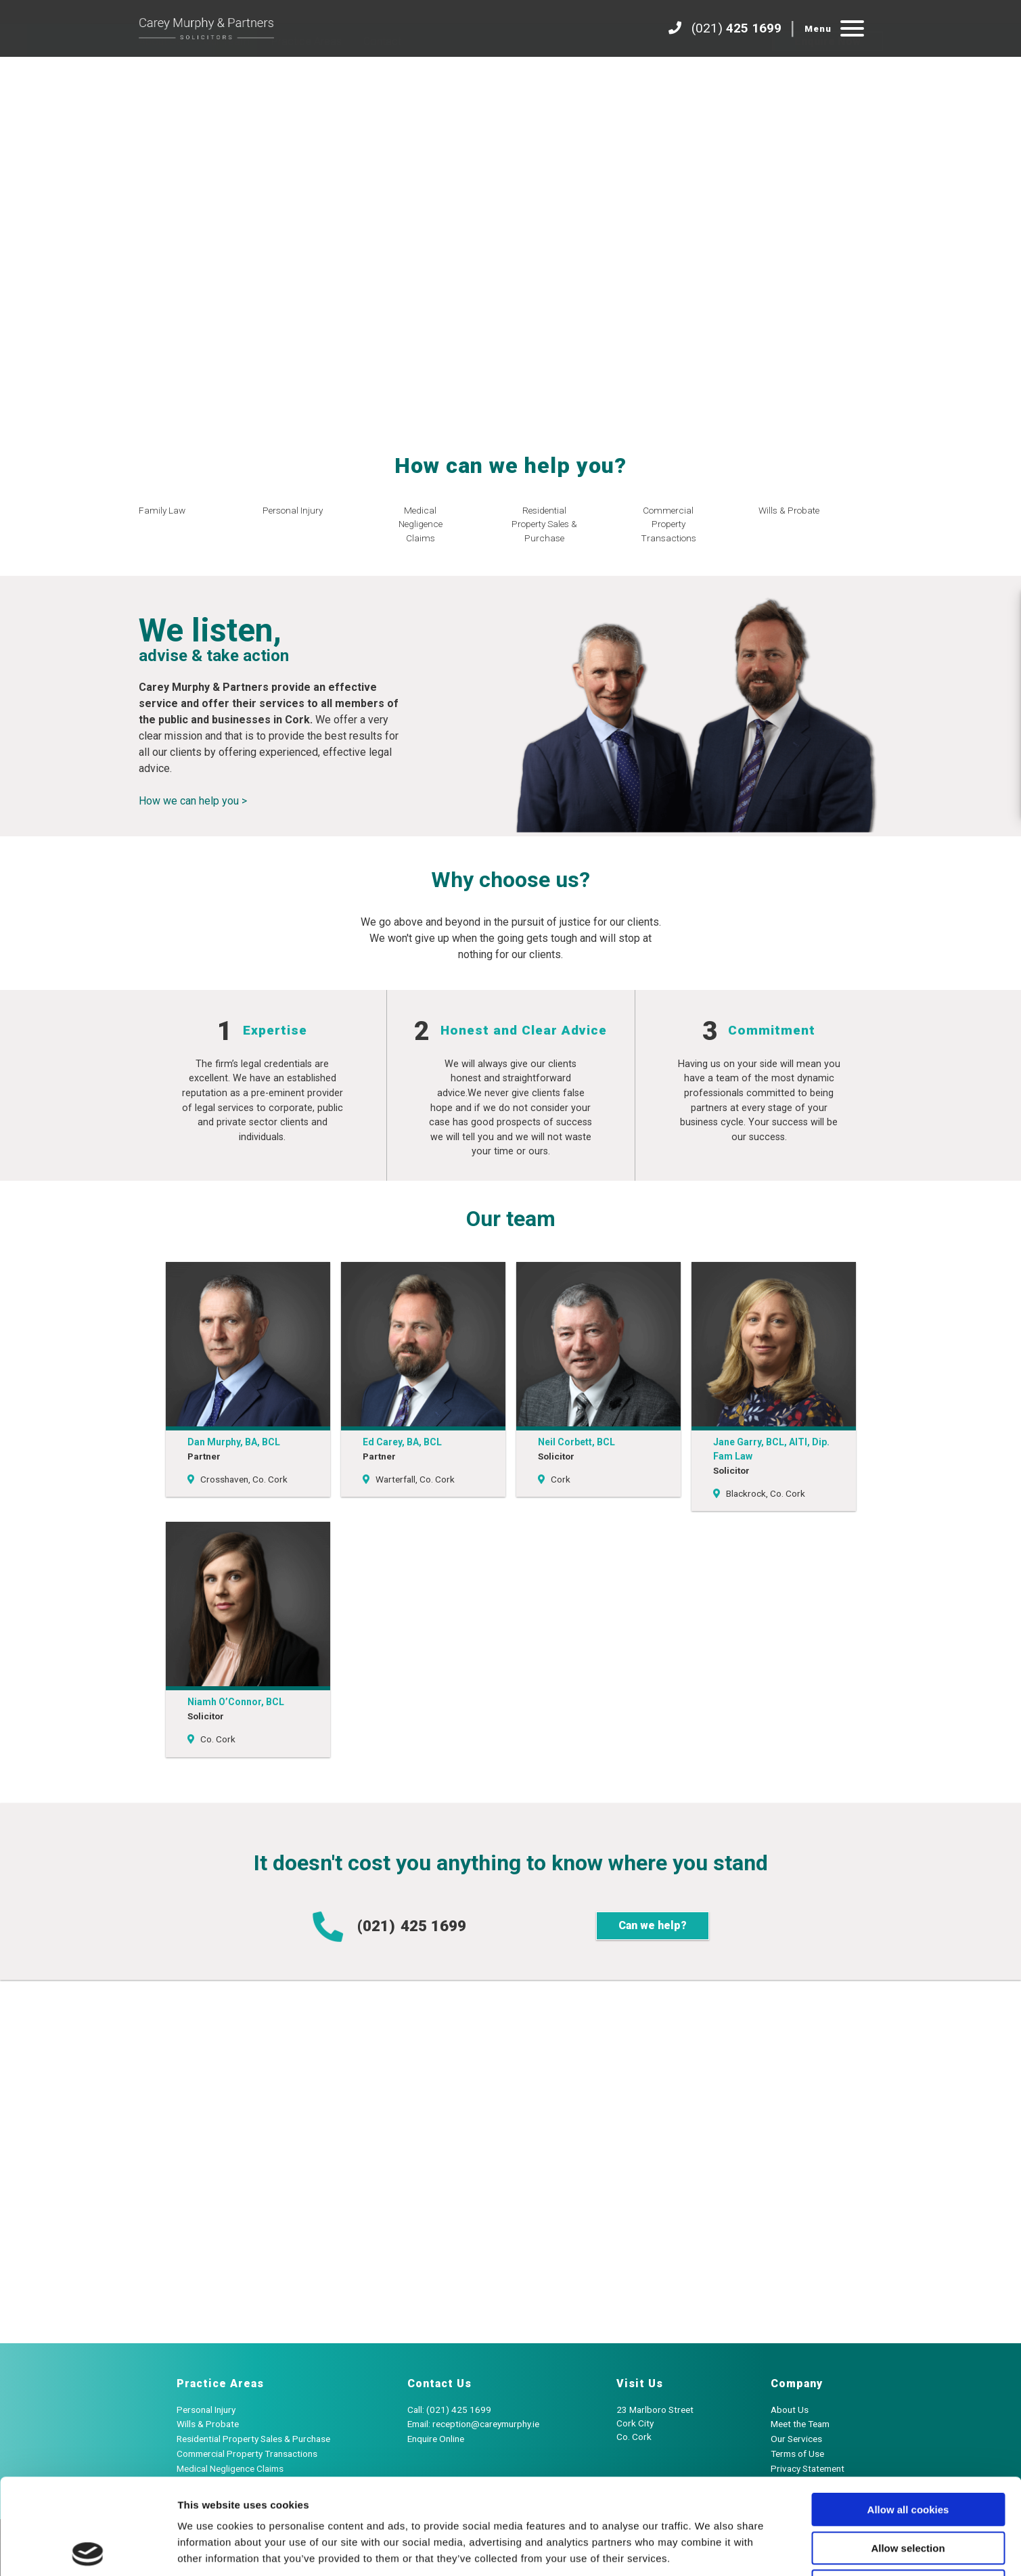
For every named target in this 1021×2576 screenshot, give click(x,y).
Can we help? (652, 1925)
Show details (710, 2549)
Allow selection (908, 2452)
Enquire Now (827, 75)
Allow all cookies (908, 2414)
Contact (382, 74)
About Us (160, 74)
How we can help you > (193, 800)
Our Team (227, 74)
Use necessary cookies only (908, 2490)
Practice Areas (306, 74)
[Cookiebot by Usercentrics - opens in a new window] (87, 2549)
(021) (389, 1927)
